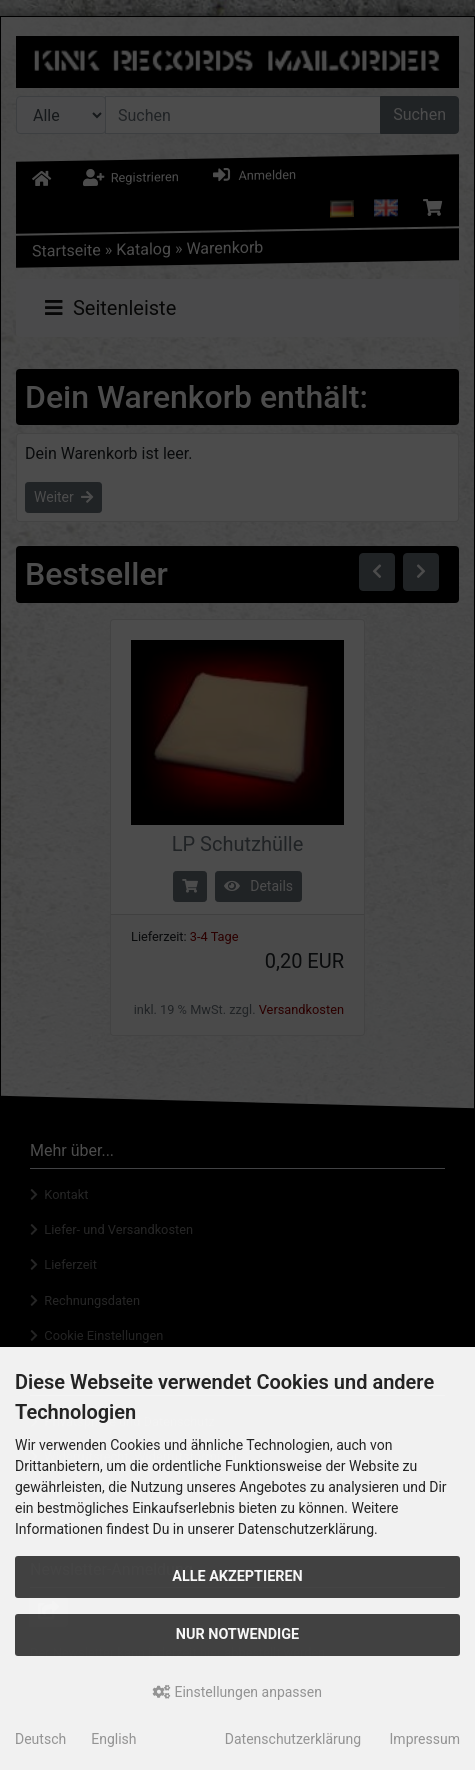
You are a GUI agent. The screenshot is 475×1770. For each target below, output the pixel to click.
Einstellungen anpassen (237, 1692)
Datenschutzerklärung (293, 1739)
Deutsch (40, 1739)
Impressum (425, 1739)
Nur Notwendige (237, 1634)
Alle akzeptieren (237, 1576)
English (113, 1739)
